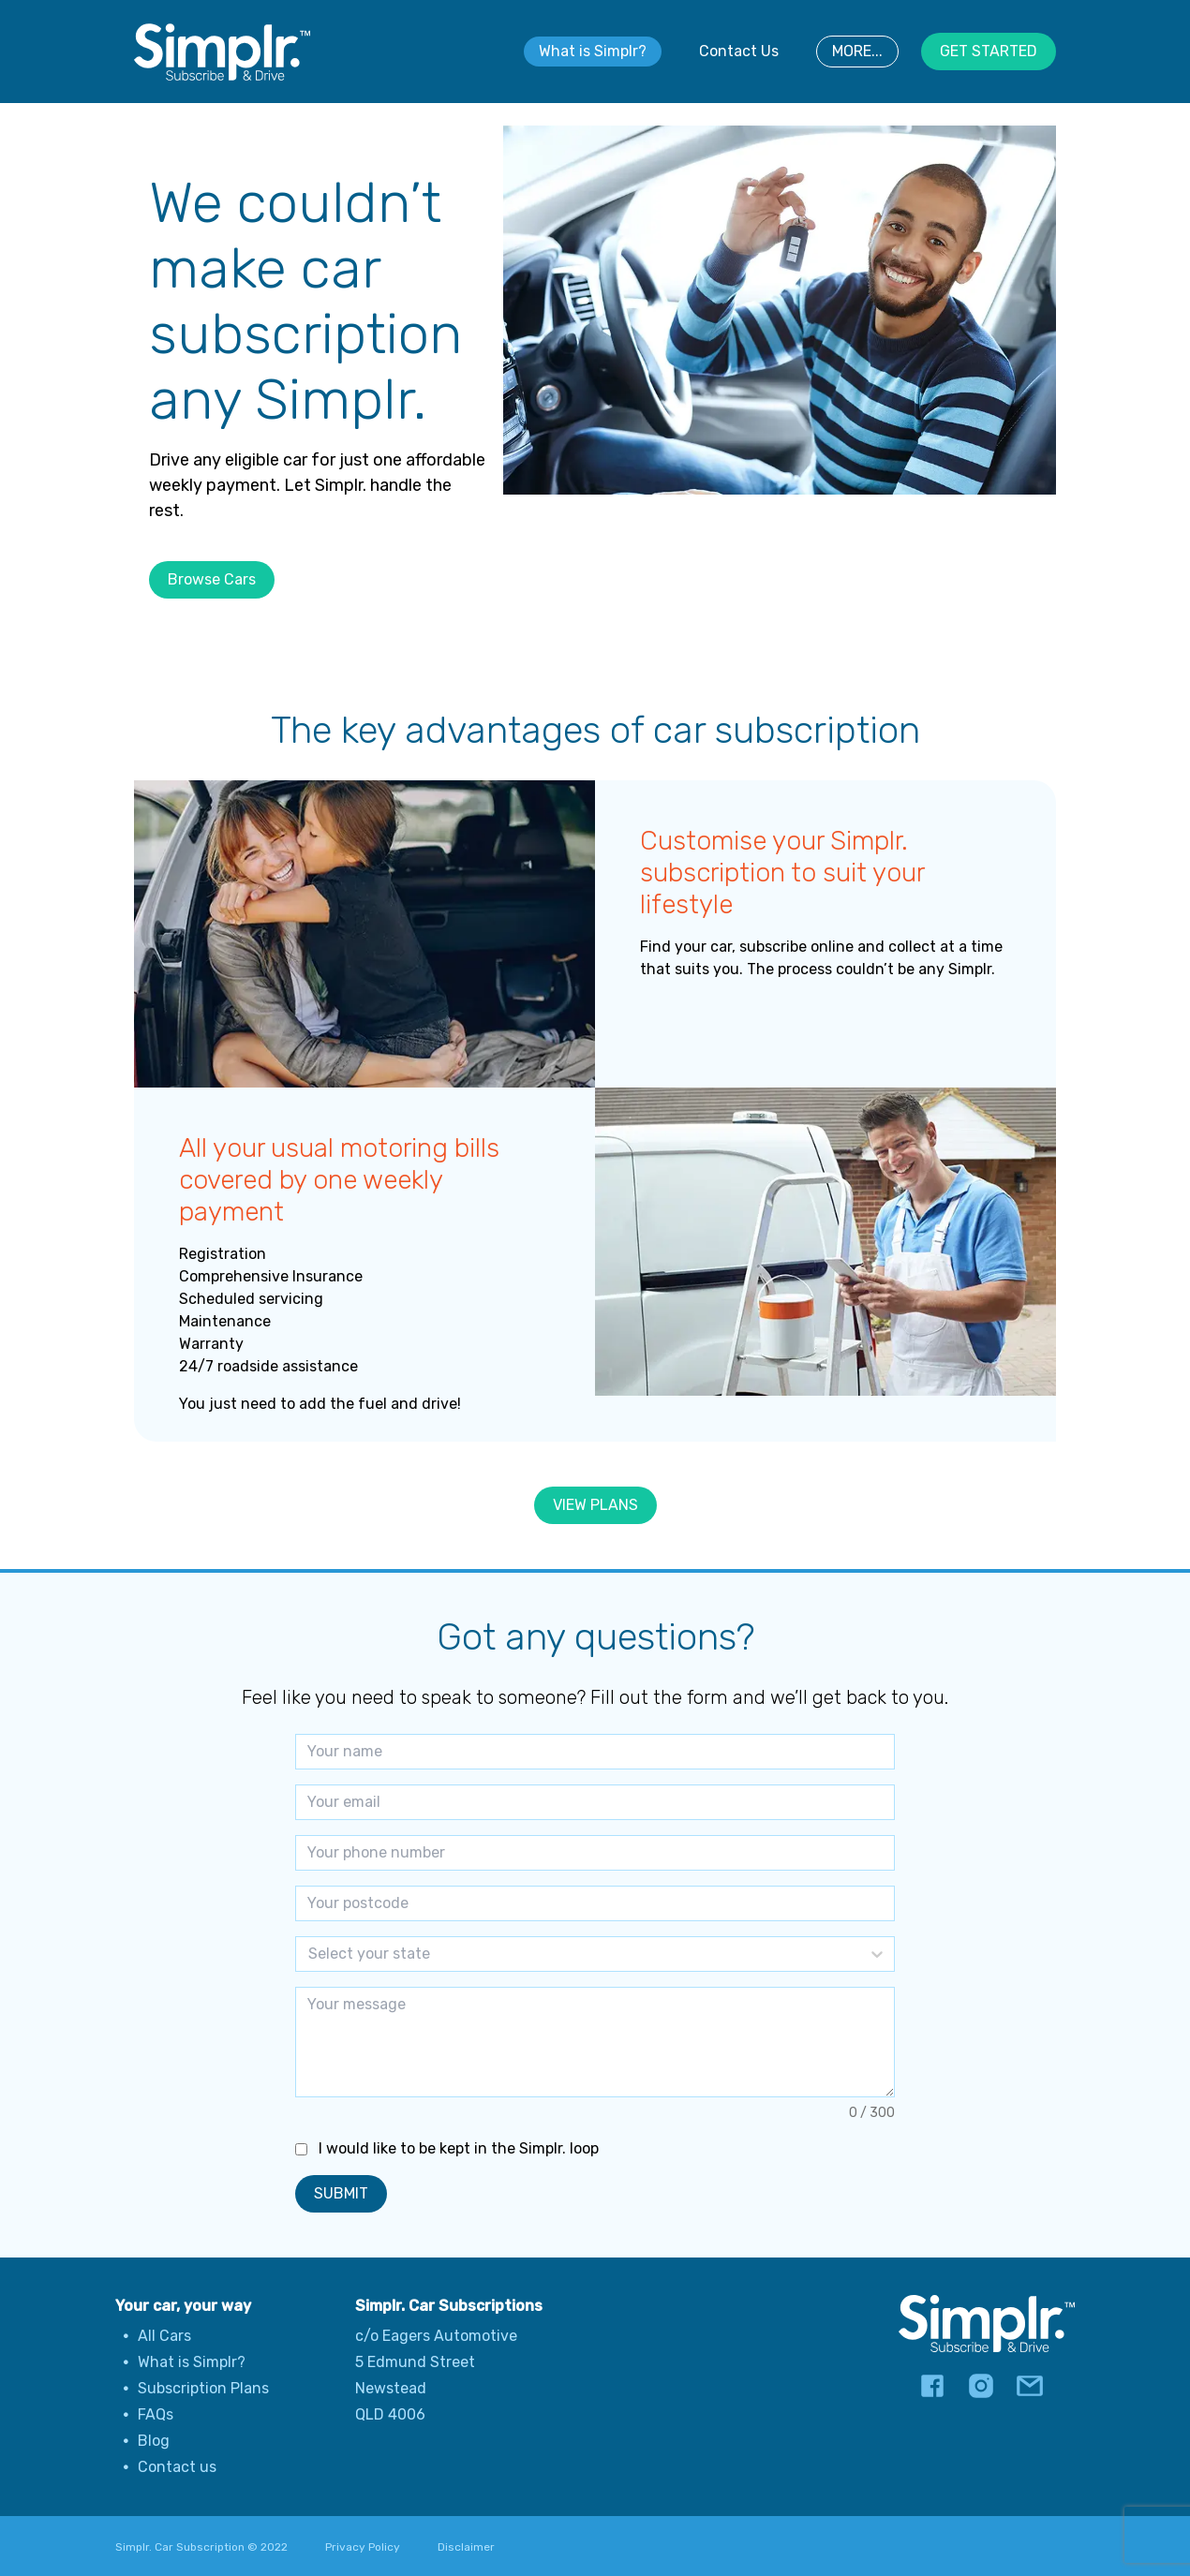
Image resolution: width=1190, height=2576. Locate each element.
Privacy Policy (362, 2547)
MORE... (857, 51)
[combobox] (310, 1954)
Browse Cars (212, 579)
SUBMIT (341, 2193)
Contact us (177, 2467)
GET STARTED (988, 51)
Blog (154, 2441)
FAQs (155, 2414)
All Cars (164, 2336)
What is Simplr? (593, 51)
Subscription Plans (203, 2388)
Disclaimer (466, 2547)
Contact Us (739, 51)
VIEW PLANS (595, 1505)
